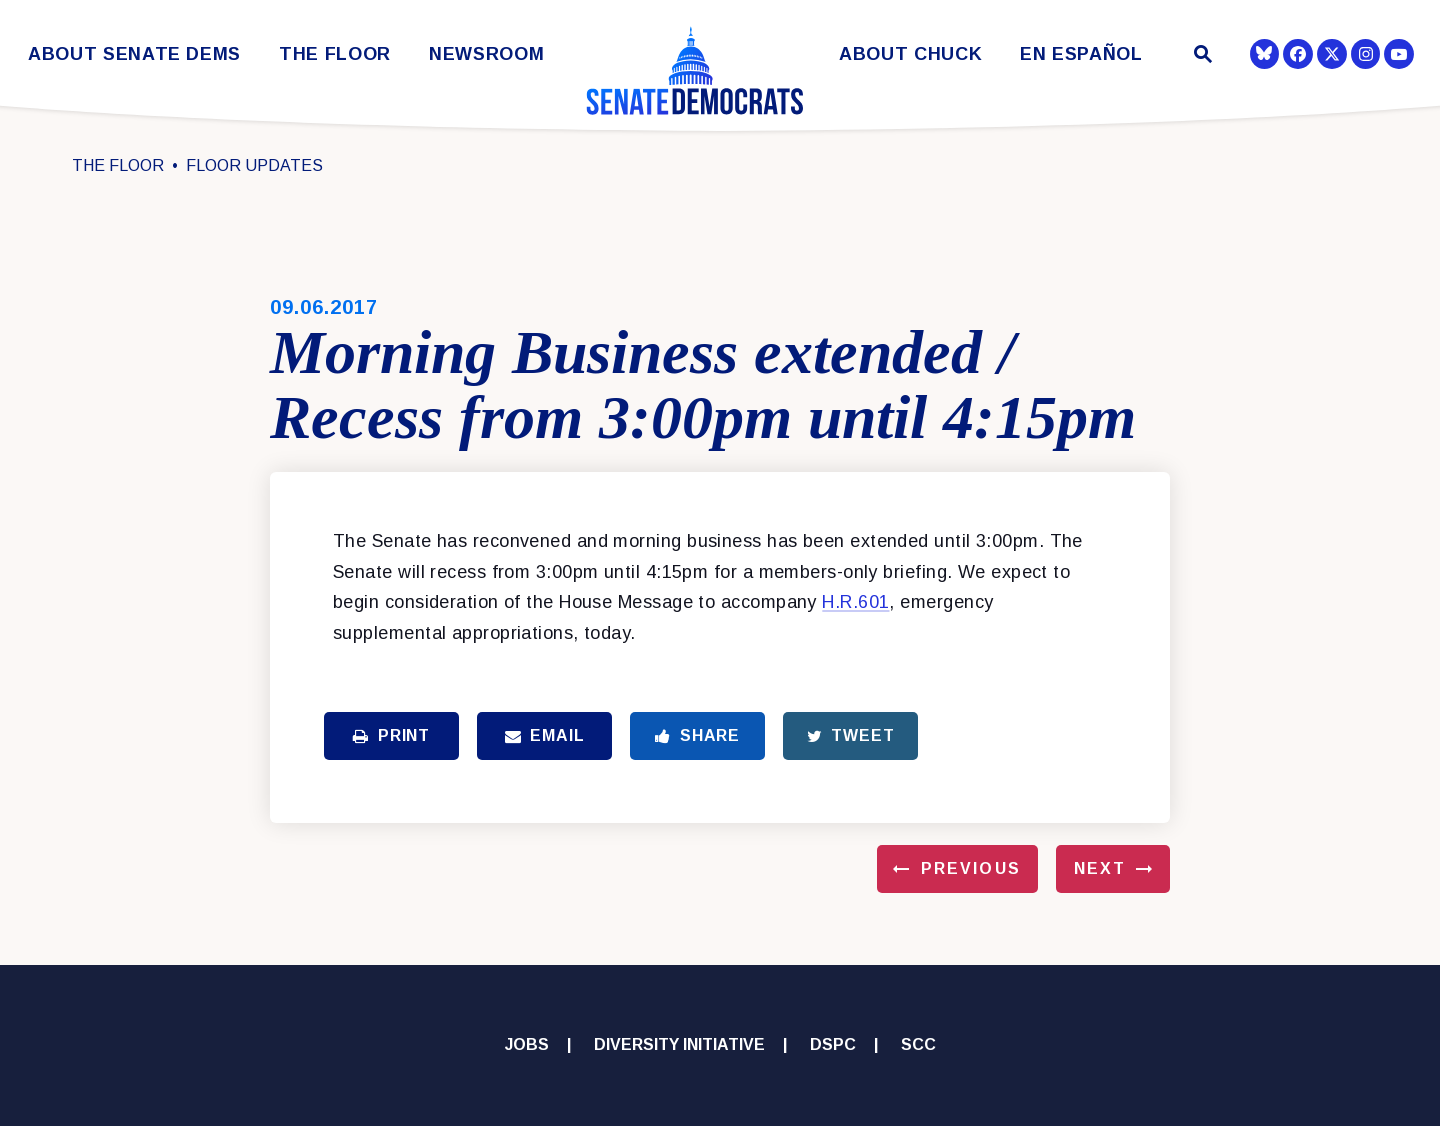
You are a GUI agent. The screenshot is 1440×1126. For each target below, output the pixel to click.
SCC (918, 1044)
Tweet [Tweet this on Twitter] (851, 735)
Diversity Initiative (679, 1044)
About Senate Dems (134, 54)
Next (1100, 868)
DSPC (833, 1044)
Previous (971, 868)
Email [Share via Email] (545, 735)
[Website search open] (1201, 56)
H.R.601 (855, 602)
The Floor (335, 54)
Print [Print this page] (391, 735)
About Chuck (910, 54)
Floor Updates (254, 165)
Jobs (527, 1044)
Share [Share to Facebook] (697, 735)
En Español (1081, 54)
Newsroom (486, 54)
